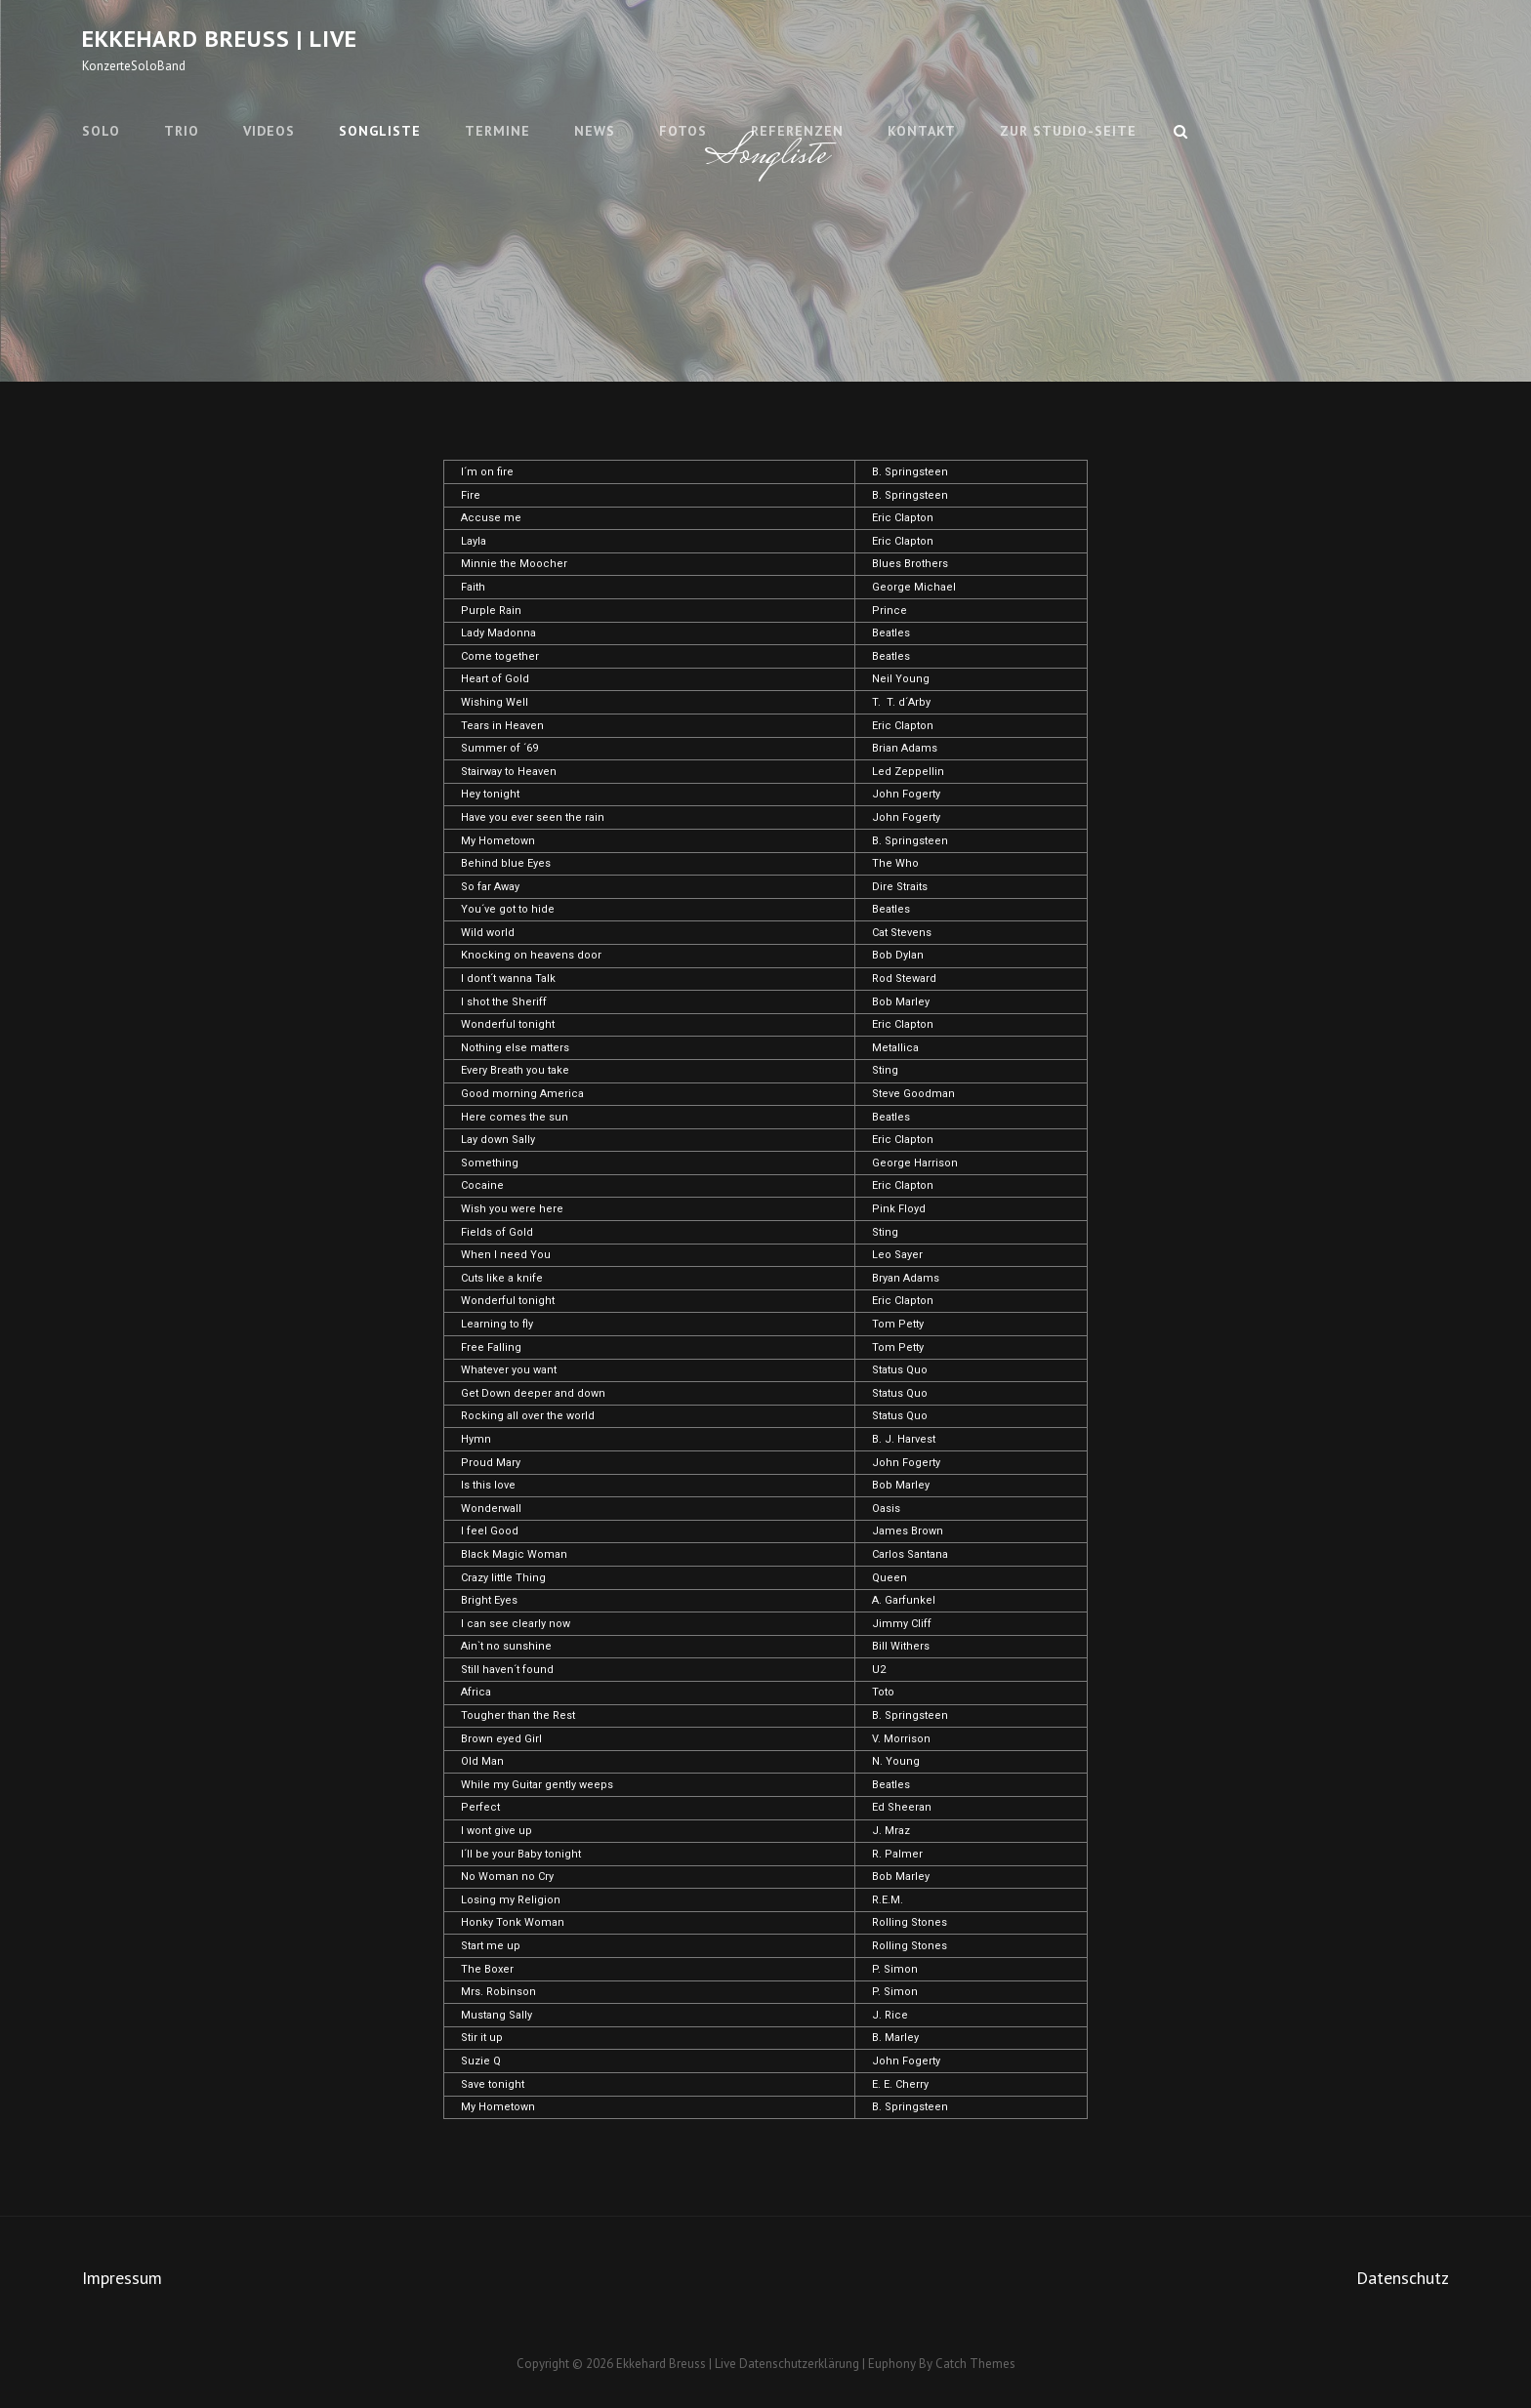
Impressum (122, 2277)
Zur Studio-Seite (1068, 131)
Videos (269, 131)
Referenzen (797, 131)
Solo (101, 131)
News (594, 131)
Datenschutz (1402, 2277)
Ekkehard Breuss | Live (219, 38)
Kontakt (922, 131)
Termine (497, 131)
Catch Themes (975, 2363)
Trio (181, 131)
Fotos (683, 131)
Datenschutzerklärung (799, 2363)
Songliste (380, 131)
